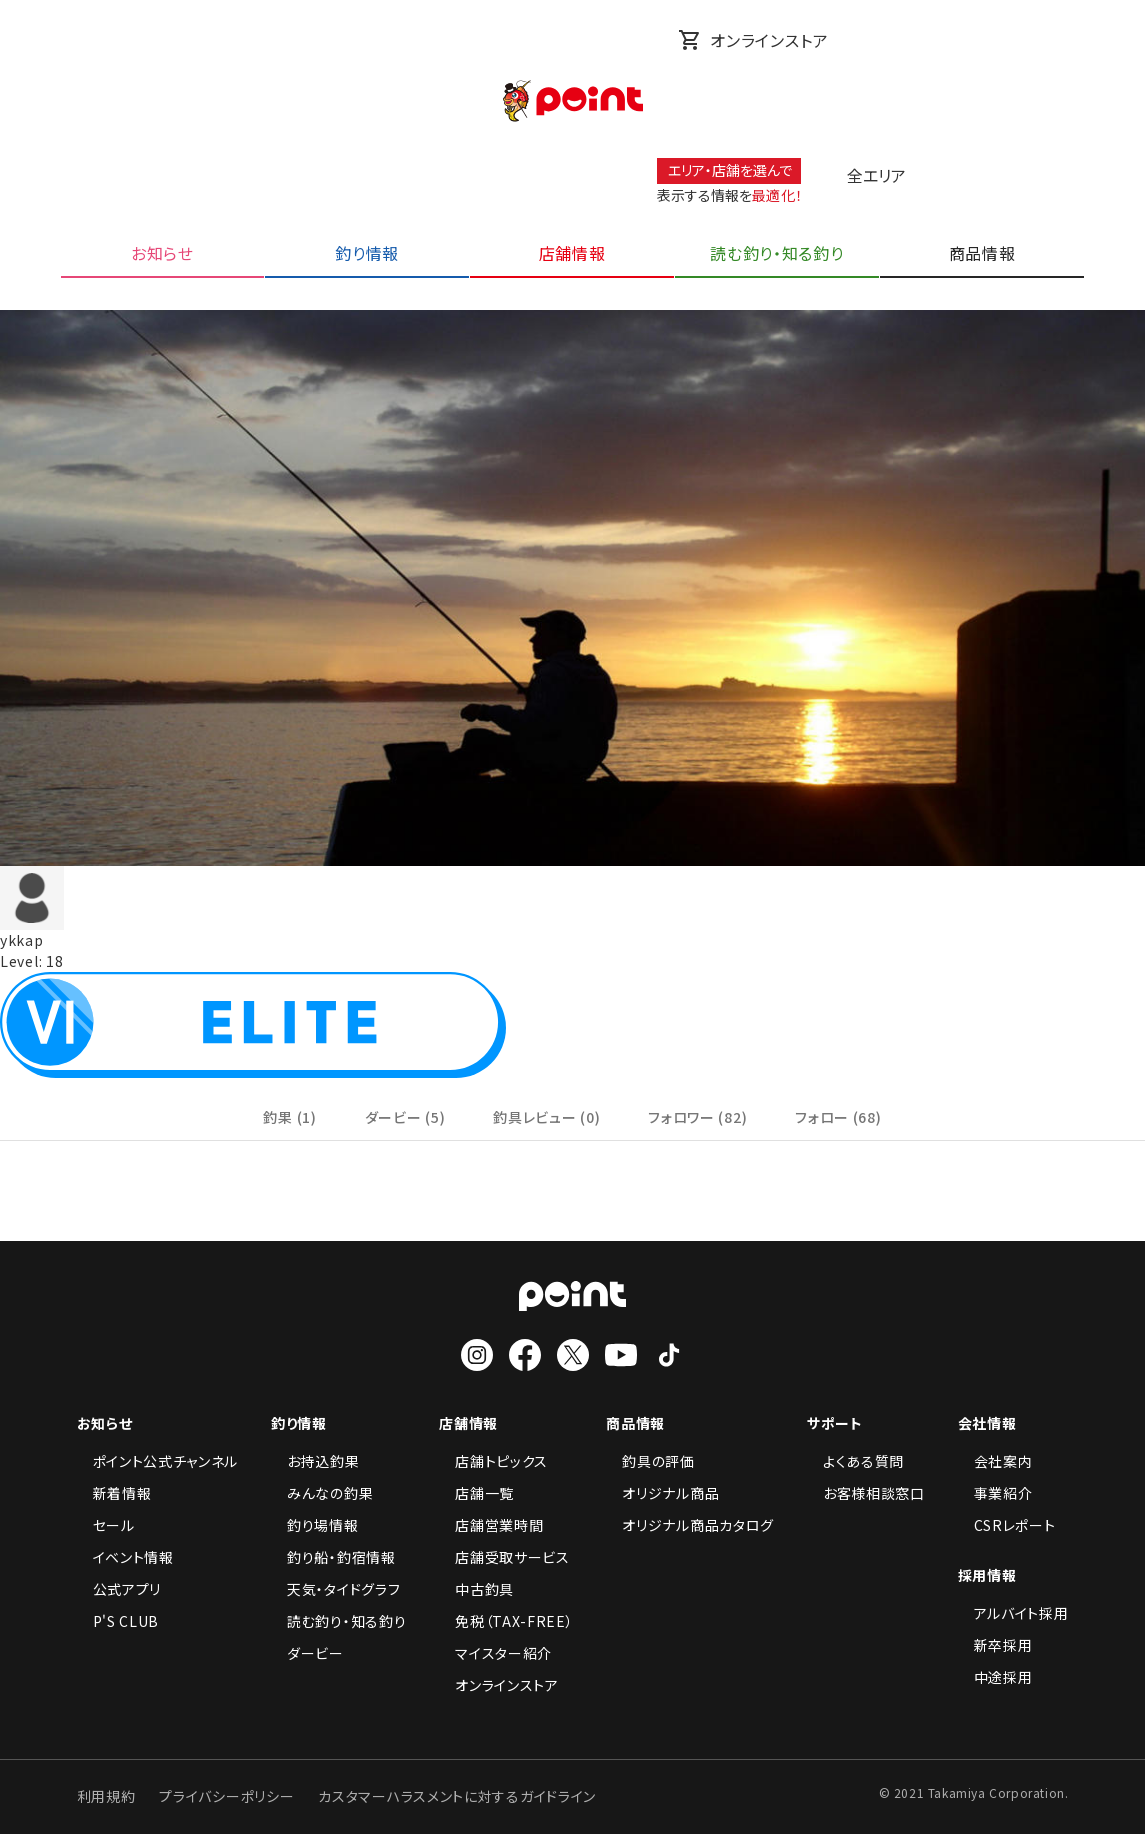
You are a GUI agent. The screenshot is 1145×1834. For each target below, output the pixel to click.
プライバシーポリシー (226, 1796)
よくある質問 (855, 1461)
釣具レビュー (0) (546, 1117)
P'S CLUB (118, 1621)
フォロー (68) (838, 1117)
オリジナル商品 (662, 1493)
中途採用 (995, 1677)
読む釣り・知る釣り (338, 1621)
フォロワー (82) (697, 1117)
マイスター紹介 (495, 1653)
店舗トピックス (493, 1461)
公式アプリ (119, 1589)
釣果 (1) (289, 1117)
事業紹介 (995, 1493)
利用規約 (106, 1796)
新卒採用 (995, 1645)
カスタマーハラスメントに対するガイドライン (457, 1796)
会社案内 (995, 1461)
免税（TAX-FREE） (506, 1621)
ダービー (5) (405, 1117)
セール (106, 1525)
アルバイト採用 (1013, 1613)
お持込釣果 (315, 1461)
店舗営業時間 (491, 1525)
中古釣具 (476, 1589)
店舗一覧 (476, 1493)
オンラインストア (753, 40)
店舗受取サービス (504, 1557)
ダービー (307, 1653)
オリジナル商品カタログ (690, 1525)
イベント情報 (125, 1557)
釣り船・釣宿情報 (333, 1557)
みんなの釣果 (322, 1493)
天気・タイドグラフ (335, 1589)
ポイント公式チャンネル (158, 1461)
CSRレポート (1007, 1525)
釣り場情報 (315, 1525)
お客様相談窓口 (866, 1493)
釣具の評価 (650, 1461)
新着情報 (114, 1493)
